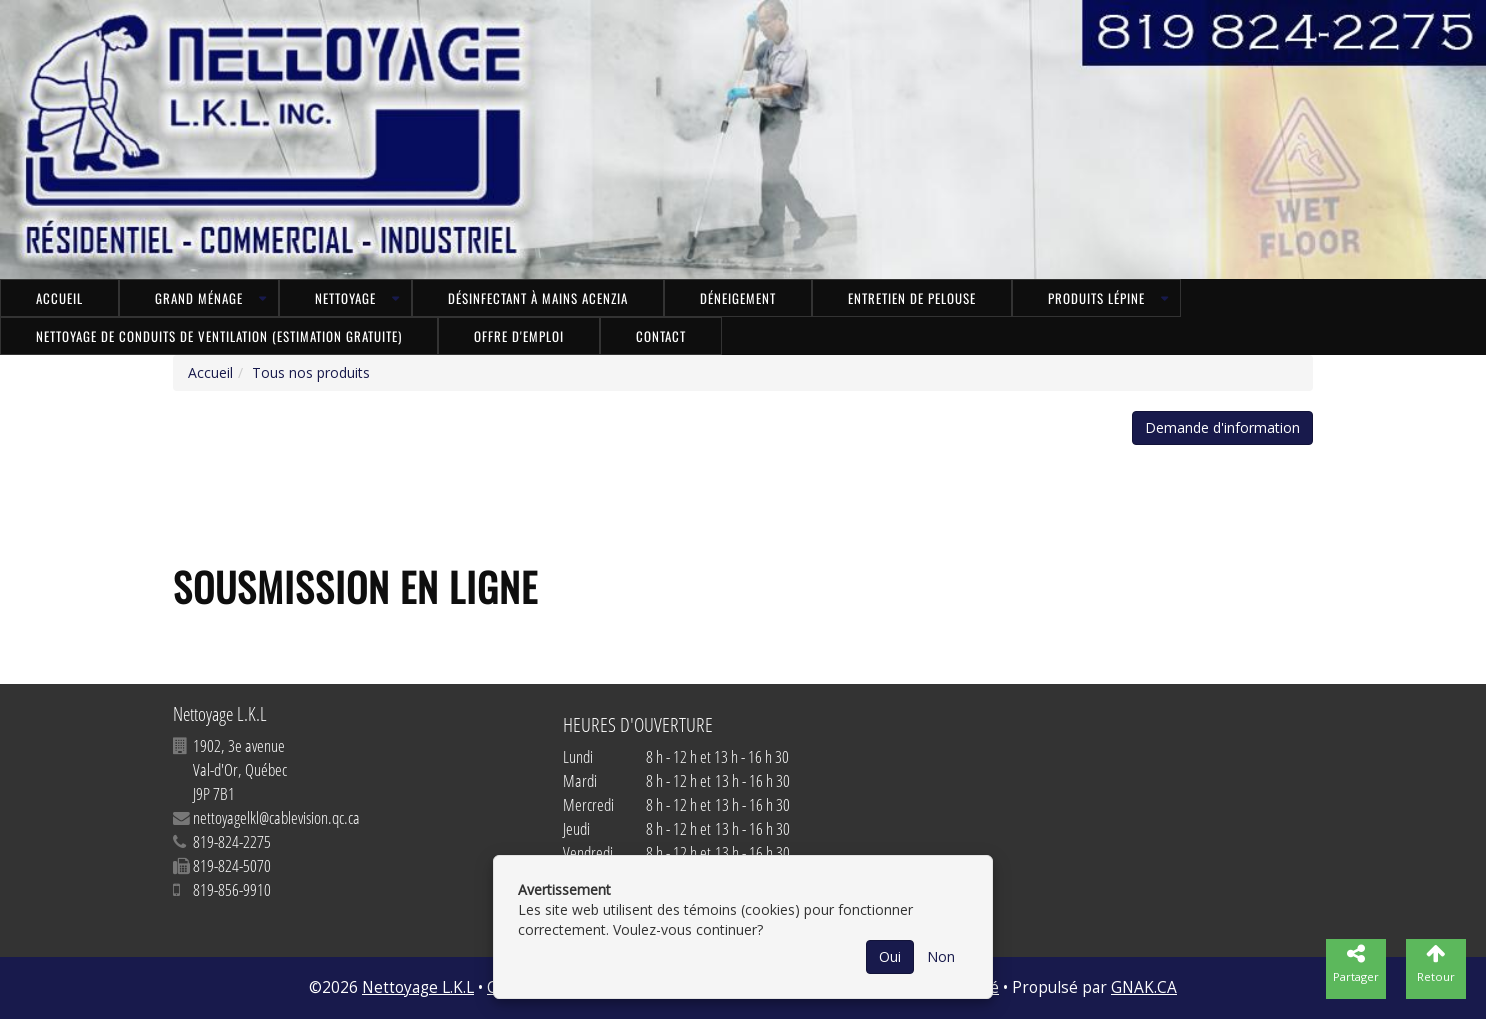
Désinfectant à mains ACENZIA (538, 298)
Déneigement (738, 298)
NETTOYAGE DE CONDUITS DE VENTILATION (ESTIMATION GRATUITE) (219, 336)
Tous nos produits (311, 372)
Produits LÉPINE (1096, 298)
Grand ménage (199, 298)
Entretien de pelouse (912, 298)
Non (941, 956)
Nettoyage (345, 298)
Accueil (59, 298)
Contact (661, 336)
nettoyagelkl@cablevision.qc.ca (276, 817)
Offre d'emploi (519, 336)
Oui (890, 956)
